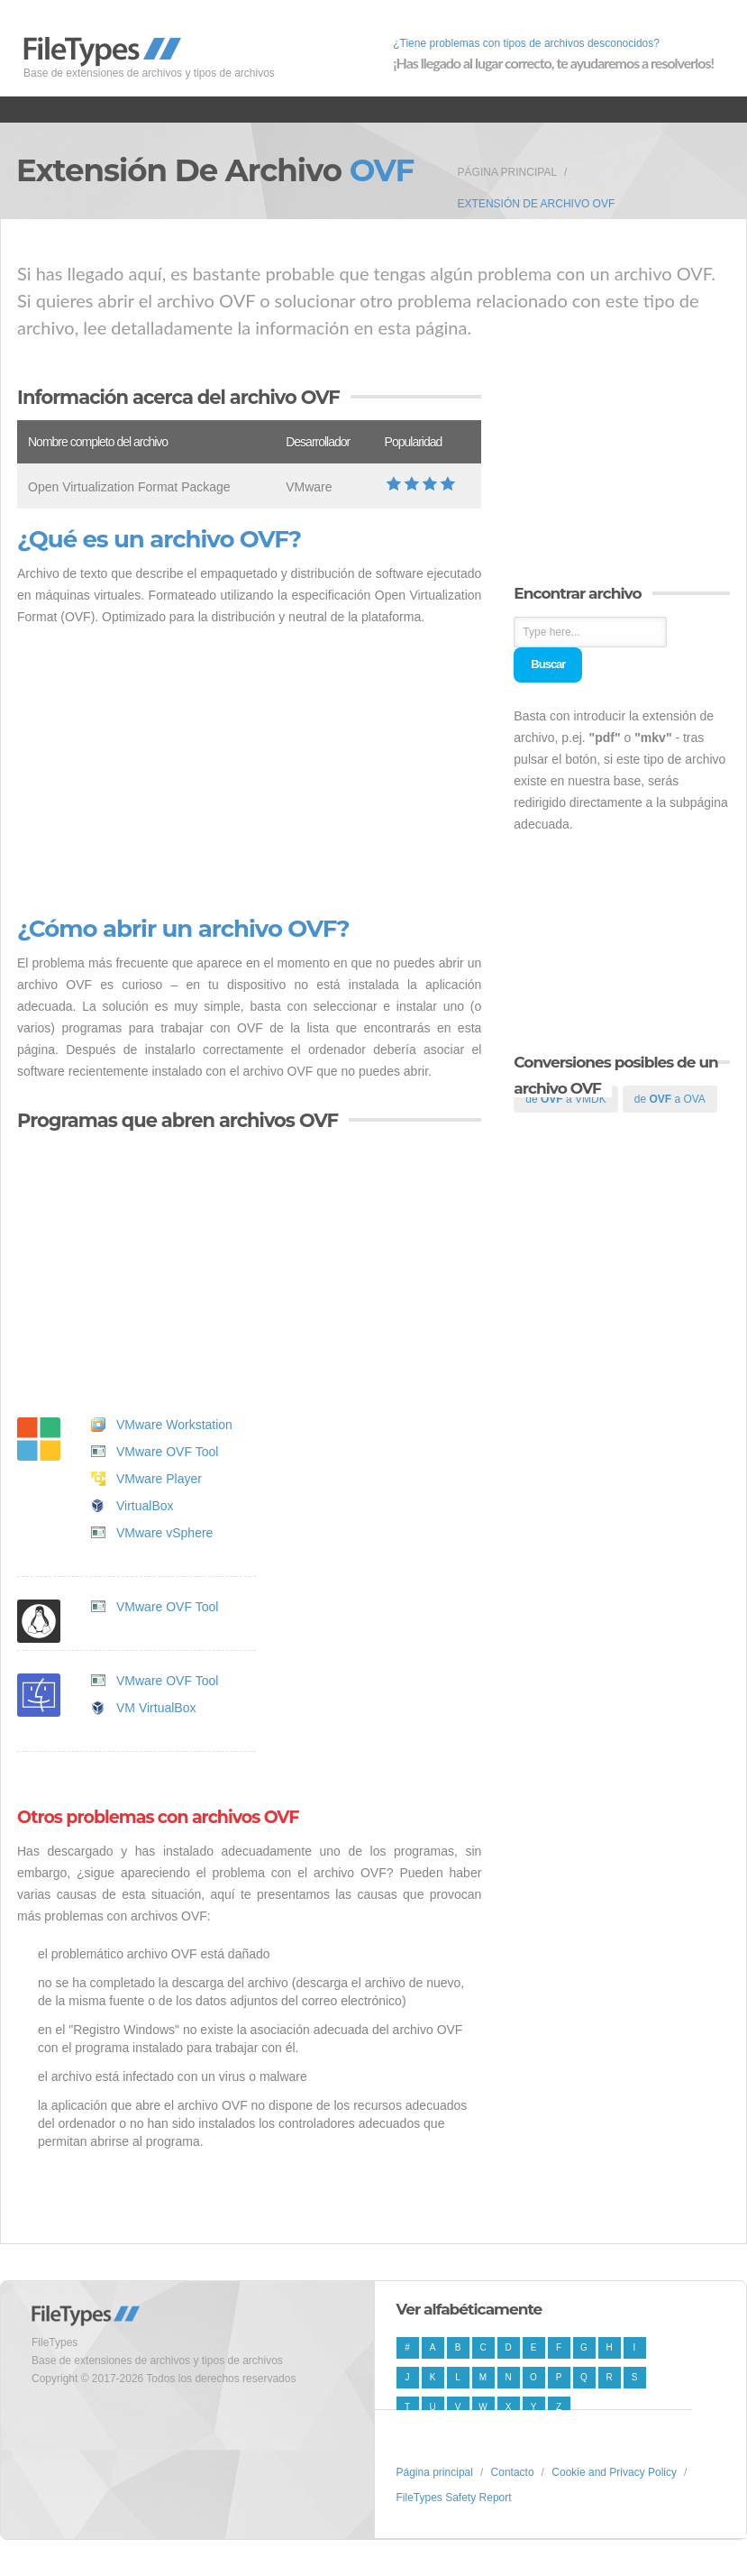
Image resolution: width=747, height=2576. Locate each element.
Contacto (512, 2472)
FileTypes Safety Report (454, 2497)
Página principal (507, 172)
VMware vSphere (164, 1533)
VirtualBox (145, 1506)
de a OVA (670, 1099)
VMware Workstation (174, 1424)
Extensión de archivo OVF (536, 203)
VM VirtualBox (156, 1708)
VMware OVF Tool (167, 1451)
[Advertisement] (249, 772)
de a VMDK (565, 1099)
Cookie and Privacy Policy (614, 2472)
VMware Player (159, 1478)
